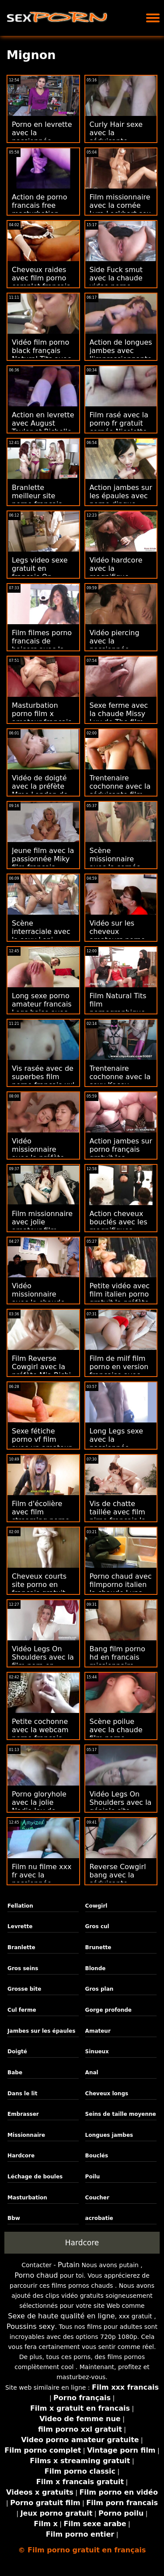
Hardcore (21, 2156)
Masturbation (27, 2198)
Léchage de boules (35, 2177)
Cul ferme (21, 2010)
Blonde (95, 1968)
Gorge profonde (108, 2010)
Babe (14, 2072)
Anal (91, 2072)
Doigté (17, 2051)
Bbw (13, 2218)
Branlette (21, 1947)
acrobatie (99, 2218)
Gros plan (99, 1989)
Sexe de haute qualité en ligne (61, 2316)
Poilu (92, 2177)
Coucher (97, 2198)
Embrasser (23, 2114)
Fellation (20, 1906)
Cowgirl (96, 1906)
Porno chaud (36, 2275)
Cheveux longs (107, 2093)
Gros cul (97, 1926)
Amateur (98, 2031)
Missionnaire (26, 2135)
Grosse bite (24, 1989)
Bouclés (96, 2156)
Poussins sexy (31, 2326)
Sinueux (97, 2051)
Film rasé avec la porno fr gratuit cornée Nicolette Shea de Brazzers (120, 427)
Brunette (98, 1947)
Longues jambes (109, 2135)
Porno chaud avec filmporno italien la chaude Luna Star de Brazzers (121, 1588)
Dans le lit (22, 2093)
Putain (69, 2265)
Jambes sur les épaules (41, 2031)
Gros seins (22, 1968)
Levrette (19, 1926)
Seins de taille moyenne (120, 2114)
